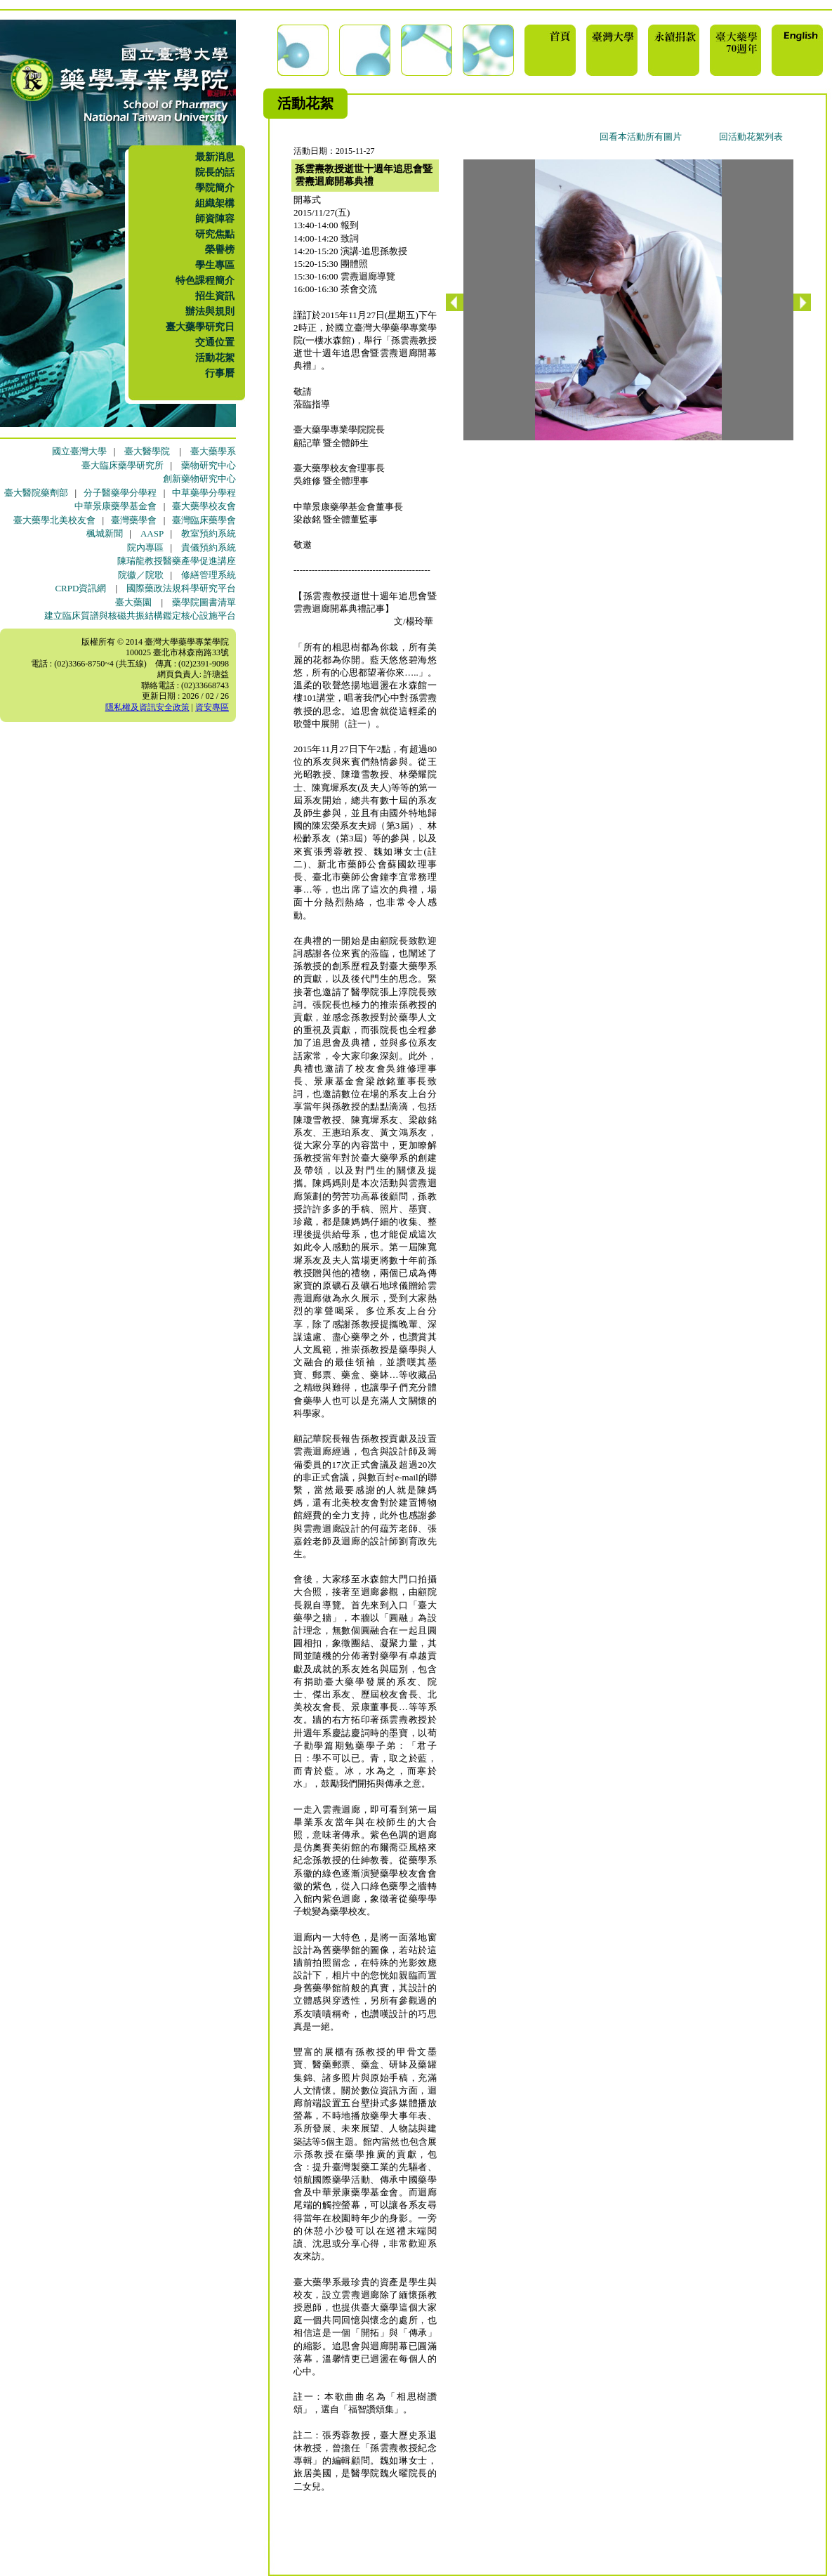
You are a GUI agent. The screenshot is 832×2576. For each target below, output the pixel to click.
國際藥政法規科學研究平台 (181, 588)
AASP (152, 533)
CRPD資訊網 (80, 588)
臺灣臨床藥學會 (204, 520)
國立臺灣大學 (79, 451)
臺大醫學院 (147, 451)
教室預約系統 (208, 533)
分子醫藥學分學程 (120, 492)
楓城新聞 (104, 533)
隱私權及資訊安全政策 (147, 707)
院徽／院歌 (141, 575)
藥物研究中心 (208, 465)
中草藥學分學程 (204, 492)
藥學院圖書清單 (204, 602)
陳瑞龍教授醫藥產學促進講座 (176, 561)
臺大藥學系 (213, 451)
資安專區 (212, 707)
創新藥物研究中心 (199, 478)
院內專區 (145, 547)
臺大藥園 (133, 602)
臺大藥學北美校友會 (54, 520)
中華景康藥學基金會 (115, 506)
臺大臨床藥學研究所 (122, 465)
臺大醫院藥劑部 (36, 492)
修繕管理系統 (208, 575)
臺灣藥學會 (134, 520)
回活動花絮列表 (751, 136)
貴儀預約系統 (208, 547)
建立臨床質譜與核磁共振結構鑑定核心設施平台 (140, 615)
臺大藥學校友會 (204, 506)
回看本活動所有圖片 (641, 136)
